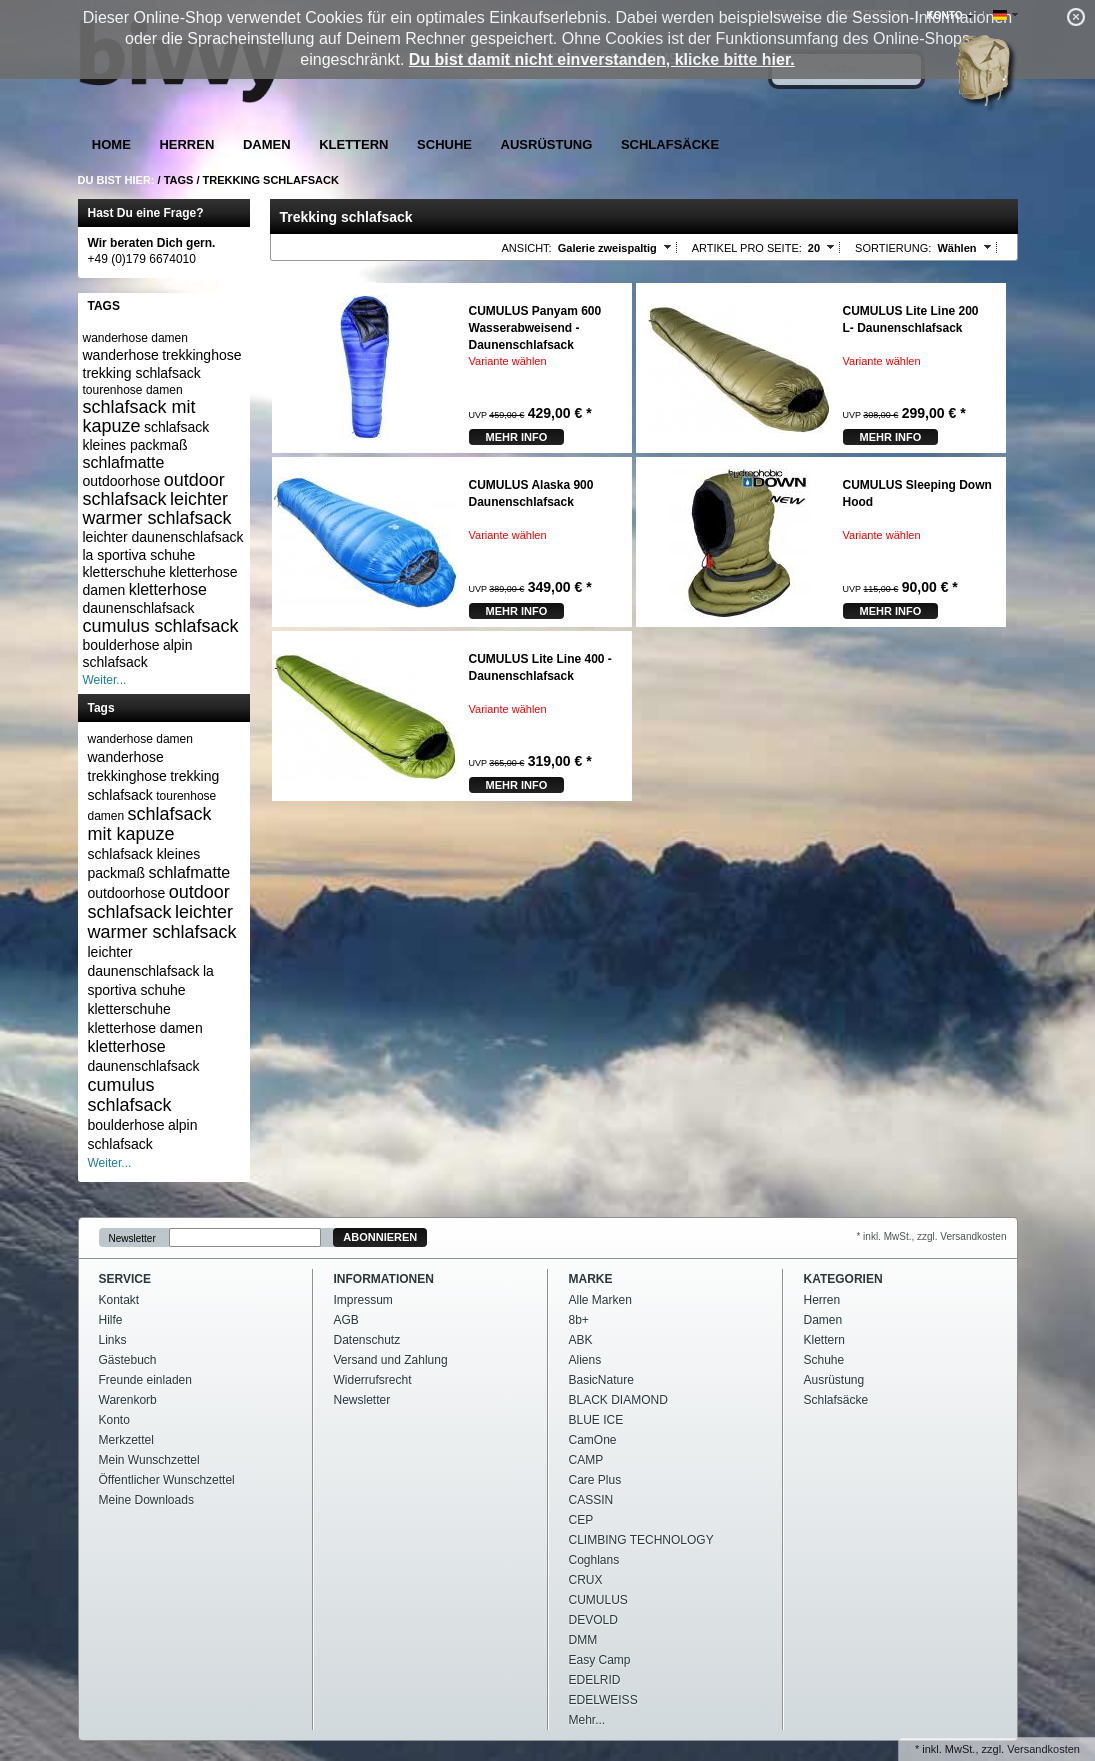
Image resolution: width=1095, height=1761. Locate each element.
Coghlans (594, 1560)
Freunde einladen (145, 1380)
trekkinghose (201, 355)
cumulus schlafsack (161, 626)
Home (111, 144)
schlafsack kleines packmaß (146, 436)
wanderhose (121, 355)
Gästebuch (128, 1360)
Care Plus (595, 1480)
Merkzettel (126, 1440)
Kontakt (119, 1300)
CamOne (593, 1440)
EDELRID (595, 1680)
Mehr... (587, 1720)
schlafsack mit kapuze (139, 416)
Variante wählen (508, 361)
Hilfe (111, 1320)
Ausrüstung (547, 144)
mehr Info (517, 437)
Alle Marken (600, 1300)
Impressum (363, 1300)
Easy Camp (600, 1660)
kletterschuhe (124, 572)
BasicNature (601, 1380)
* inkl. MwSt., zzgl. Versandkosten (931, 1236)
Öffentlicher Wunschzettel (167, 1480)
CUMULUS (598, 1600)
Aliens (585, 1360)
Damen (267, 144)
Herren (186, 144)
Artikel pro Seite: (747, 248)
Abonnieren (380, 1237)
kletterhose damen (145, 1028)
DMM (583, 1640)
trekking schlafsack (142, 373)
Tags (179, 180)
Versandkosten (1043, 1749)
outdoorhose (122, 481)
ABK (581, 1340)
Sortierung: (893, 248)
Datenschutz (367, 1340)
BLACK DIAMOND (618, 1400)
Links (113, 1340)
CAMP (586, 1460)
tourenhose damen (133, 390)
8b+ (579, 1320)
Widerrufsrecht (373, 1380)
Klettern (353, 144)
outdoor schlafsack (154, 489)
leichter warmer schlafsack (157, 508)
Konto (114, 1420)
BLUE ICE (596, 1420)
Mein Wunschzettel (149, 1460)
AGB (346, 1320)
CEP (581, 1520)
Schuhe (444, 144)
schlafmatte (124, 462)
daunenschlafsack (139, 608)
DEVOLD (593, 1620)
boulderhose (121, 645)
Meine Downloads (146, 1500)
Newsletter (132, 1237)
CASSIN (591, 1500)
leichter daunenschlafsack (163, 537)
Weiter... (105, 680)
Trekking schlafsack (271, 180)
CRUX (586, 1580)
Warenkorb (128, 1400)
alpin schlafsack (138, 654)
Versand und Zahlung (391, 1360)
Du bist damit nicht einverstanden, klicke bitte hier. (602, 59)
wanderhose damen (135, 338)
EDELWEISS (603, 1700)
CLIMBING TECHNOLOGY (641, 1540)
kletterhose (168, 589)
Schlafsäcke (670, 144)
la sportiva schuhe (139, 555)
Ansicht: (527, 248)
